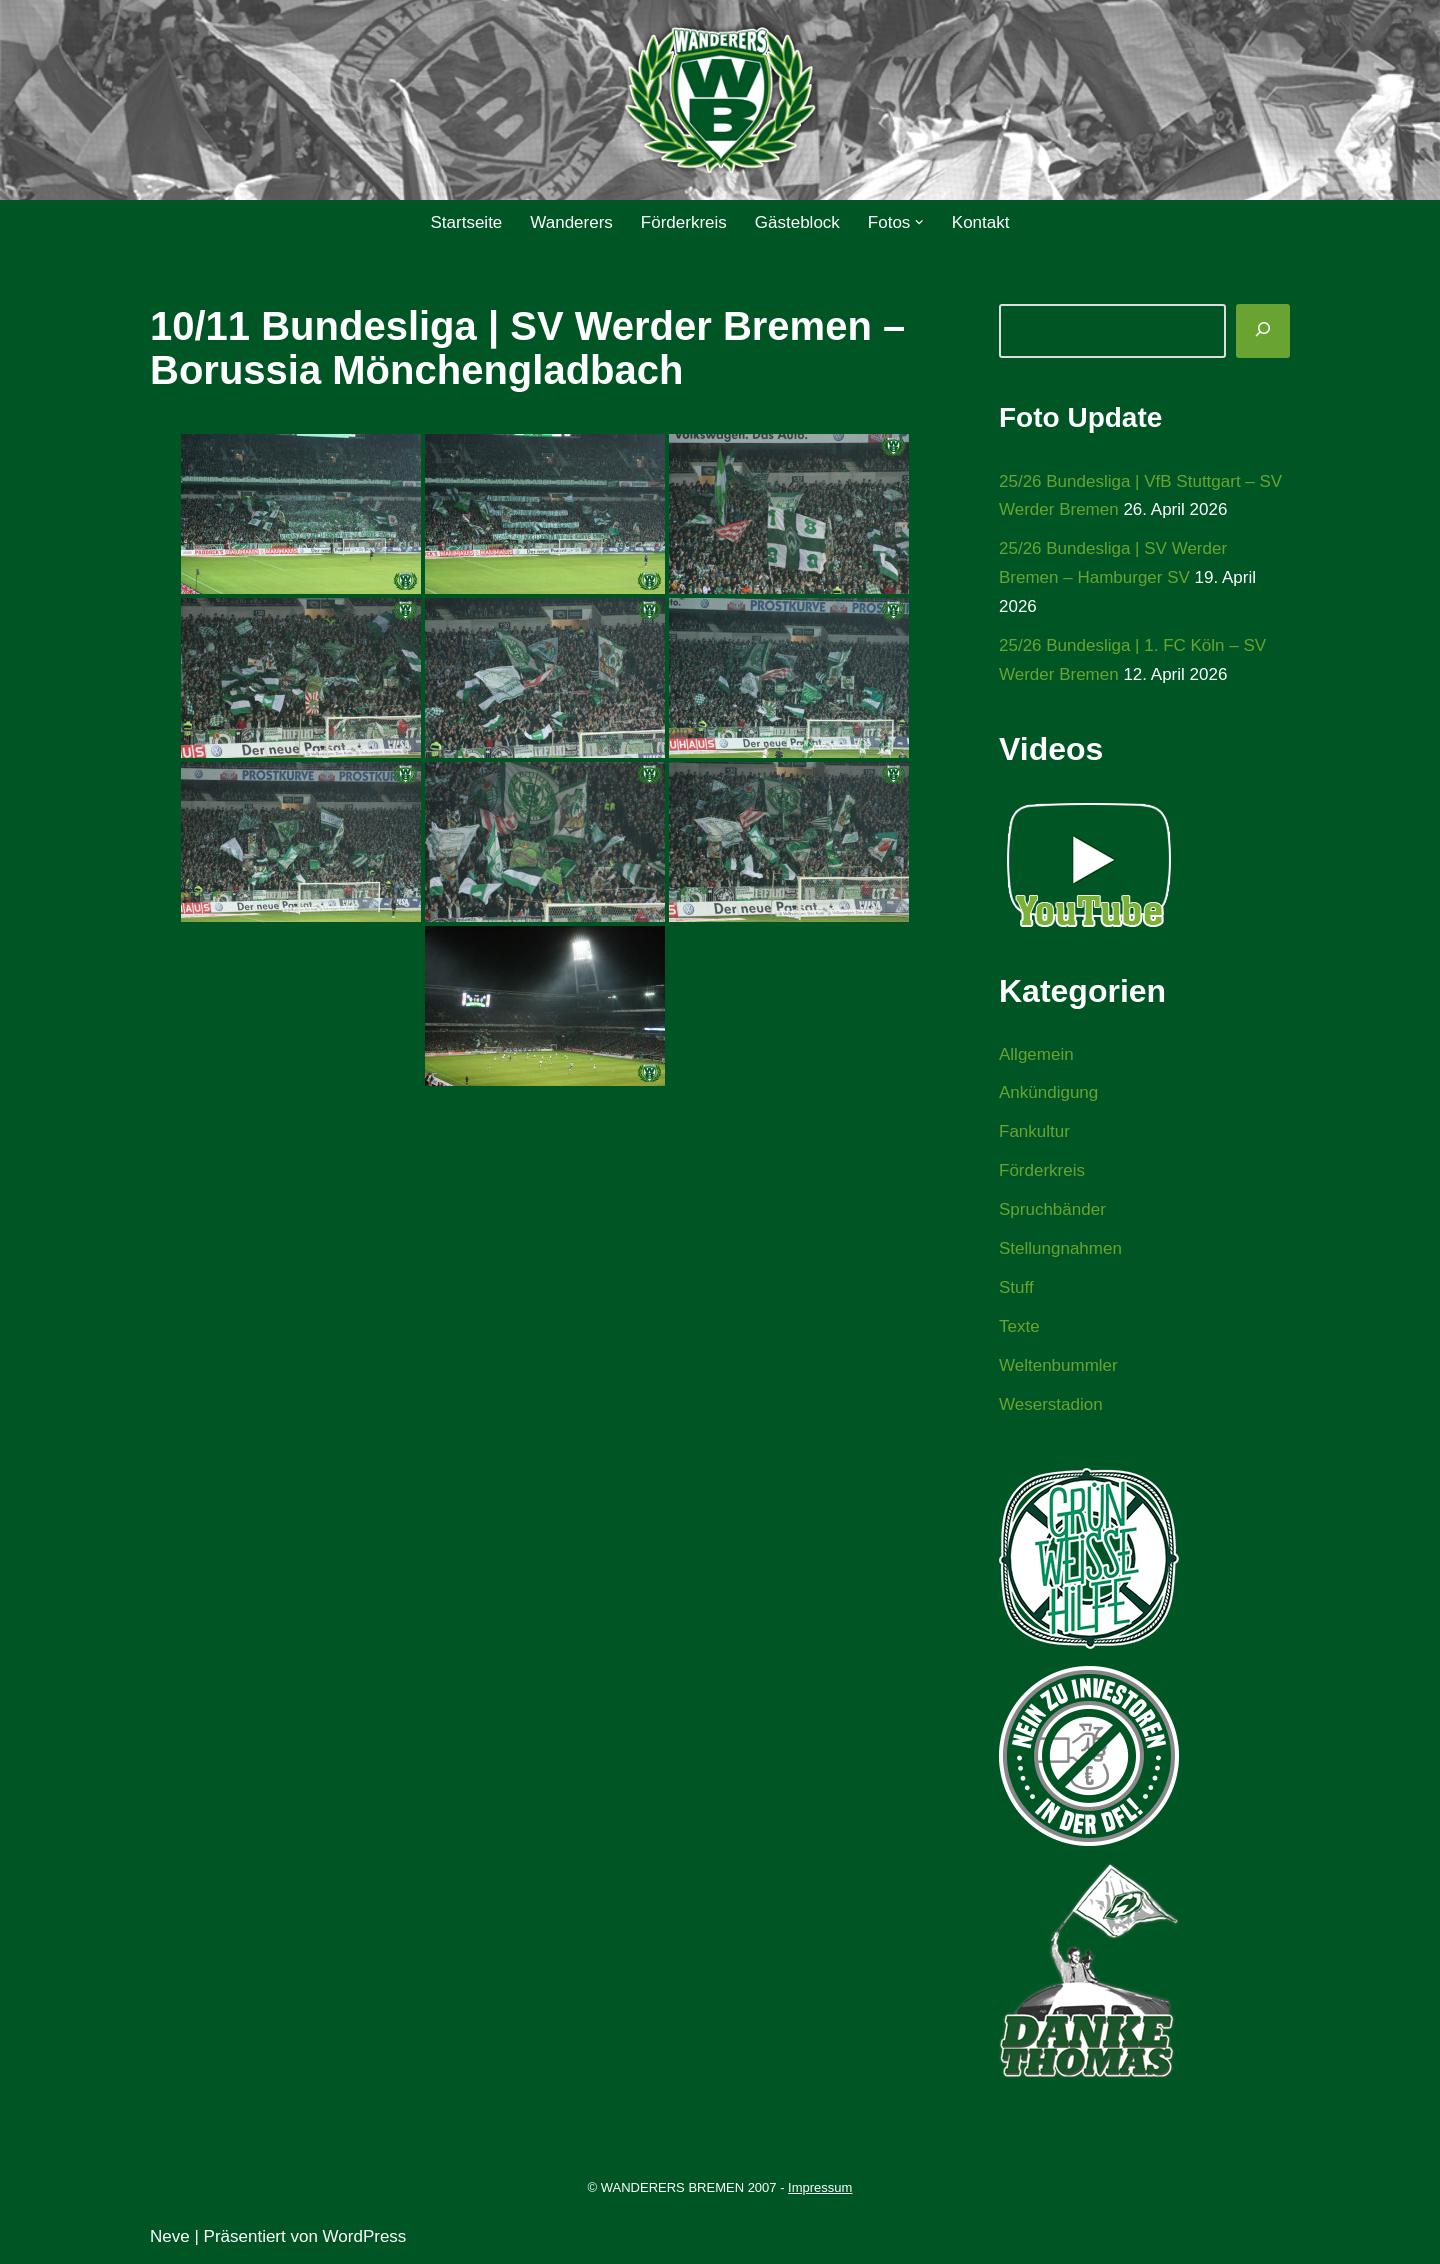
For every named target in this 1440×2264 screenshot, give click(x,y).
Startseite (466, 222)
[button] (919, 222)
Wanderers (571, 222)
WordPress (365, 2236)
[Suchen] (1263, 331)
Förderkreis (684, 222)
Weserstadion (1051, 1404)
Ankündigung (1048, 1092)
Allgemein (1036, 1054)
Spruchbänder (1052, 1209)
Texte (1019, 1326)
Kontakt (981, 222)
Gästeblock (797, 222)
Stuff (1016, 1287)
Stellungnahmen (1060, 1248)
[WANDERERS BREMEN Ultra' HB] (720, 100)
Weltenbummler (1058, 1365)
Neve (170, 2236)
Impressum (820, 2187)
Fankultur (1034, 1131)
